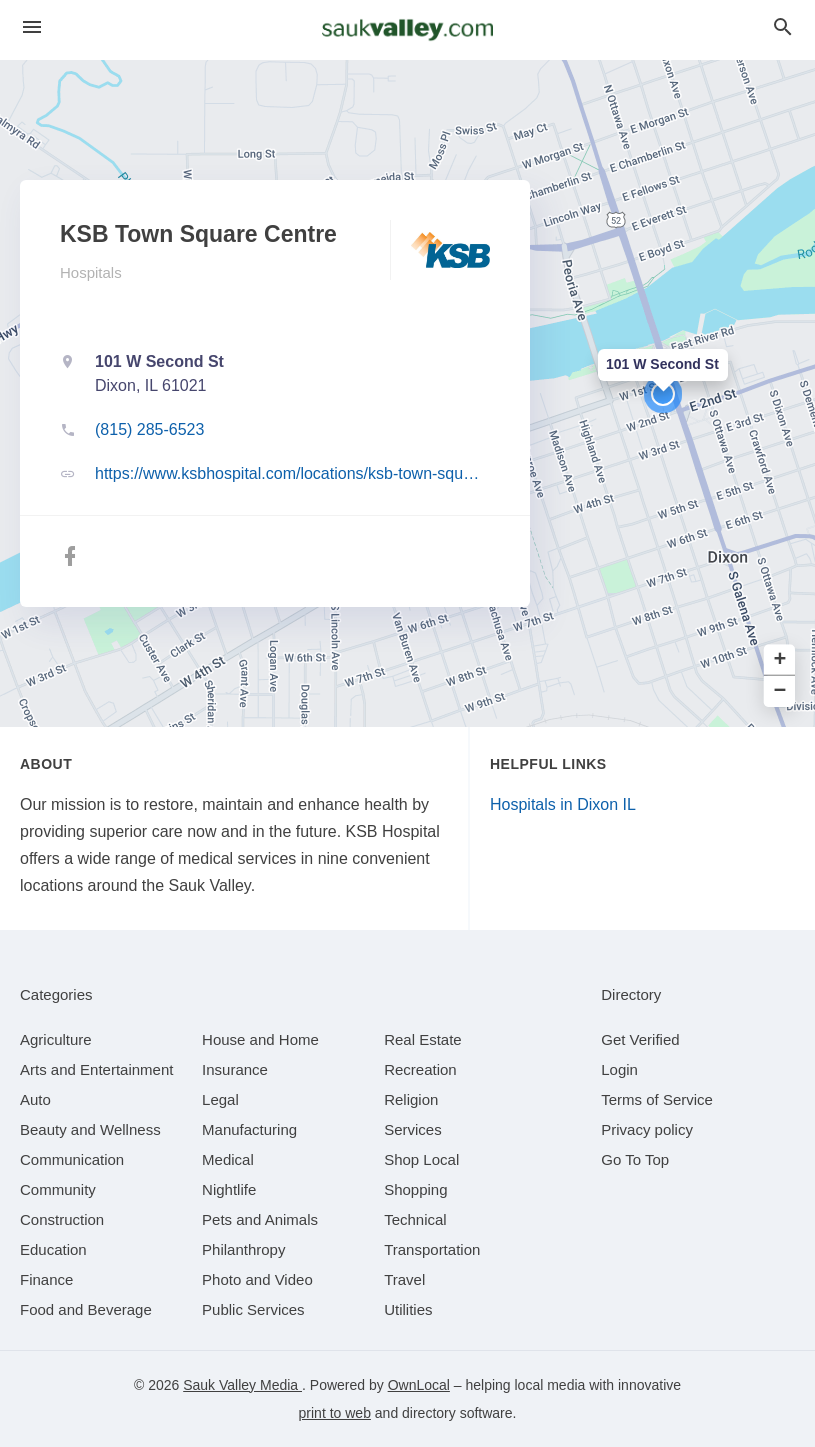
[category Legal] (220, 1099)
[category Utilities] (408, 1309)
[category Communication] (72, 1159)
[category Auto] (35, 1099)
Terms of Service (657, 1099)
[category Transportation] (432, 1249)
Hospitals (91, 272)
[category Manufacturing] (249, 1129)
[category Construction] (62, 1219)
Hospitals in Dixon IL (563, 804)
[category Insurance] (235, 1069)
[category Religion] (411, 1099)
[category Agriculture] (56, 1039)
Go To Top (635, 1159)
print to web (335, 1413)
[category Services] (413, 1129)
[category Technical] (415, 1219)
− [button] (780, 691)
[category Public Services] (253, 1309)
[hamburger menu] (32, 27)
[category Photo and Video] (257, 1279)
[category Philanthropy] (243, 1249)
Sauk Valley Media (242, 1385)
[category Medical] (228, 1159)
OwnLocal (419, 1385)
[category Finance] (46, 1279)
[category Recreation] (420, 1069)
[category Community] (58, 1189)
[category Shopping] (415, 1189)
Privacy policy (647, 1129)
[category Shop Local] (421, 1159)
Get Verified (640, 1039)
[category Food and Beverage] (86, 1309)
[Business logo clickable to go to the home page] (408, 30)
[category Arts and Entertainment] (96, 1069)
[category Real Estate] (423, 1039)
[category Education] (53, 1249)
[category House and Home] (260, 1039)
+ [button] (780, 660)
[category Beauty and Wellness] (90, 1129)
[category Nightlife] (229, 1189)
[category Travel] (404, 1279)
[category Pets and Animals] (260, 1219)
